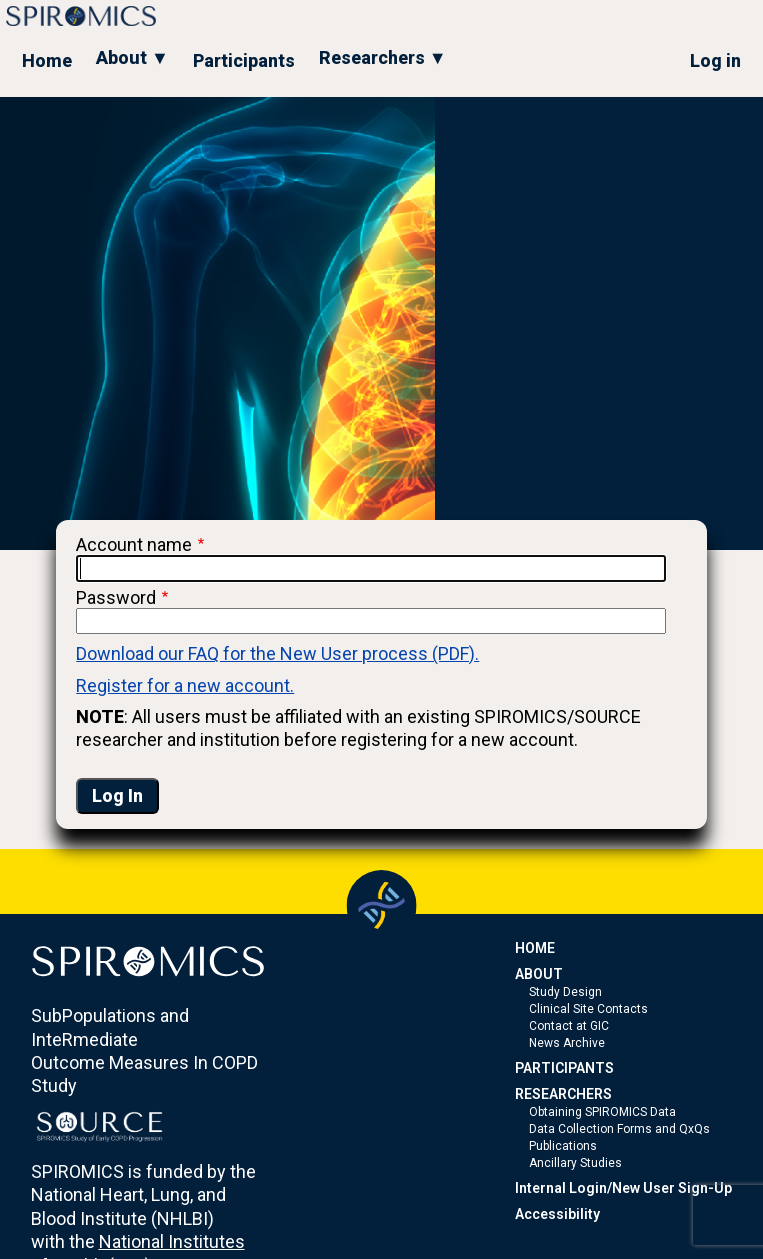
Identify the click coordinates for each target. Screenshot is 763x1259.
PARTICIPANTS (564, 1068)
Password (116, 597)
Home (47, 60)
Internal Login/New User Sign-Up (623, 1188)
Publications (563, 1146)
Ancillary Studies (575, 1163)
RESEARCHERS (563, 1094)
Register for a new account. (185, 685)
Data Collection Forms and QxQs (619, 1129)
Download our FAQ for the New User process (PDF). (277, 653)
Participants (244, 60)
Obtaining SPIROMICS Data (602, 1112)
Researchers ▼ (383, 57)
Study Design (565, 992)
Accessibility (557, 1214)
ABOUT (539, 974)
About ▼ (132, 57)
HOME (535, 948)
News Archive (567, 1043)
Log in (715, 60)
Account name (134, 544)
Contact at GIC (569, 1026)
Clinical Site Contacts (588, 1009)
